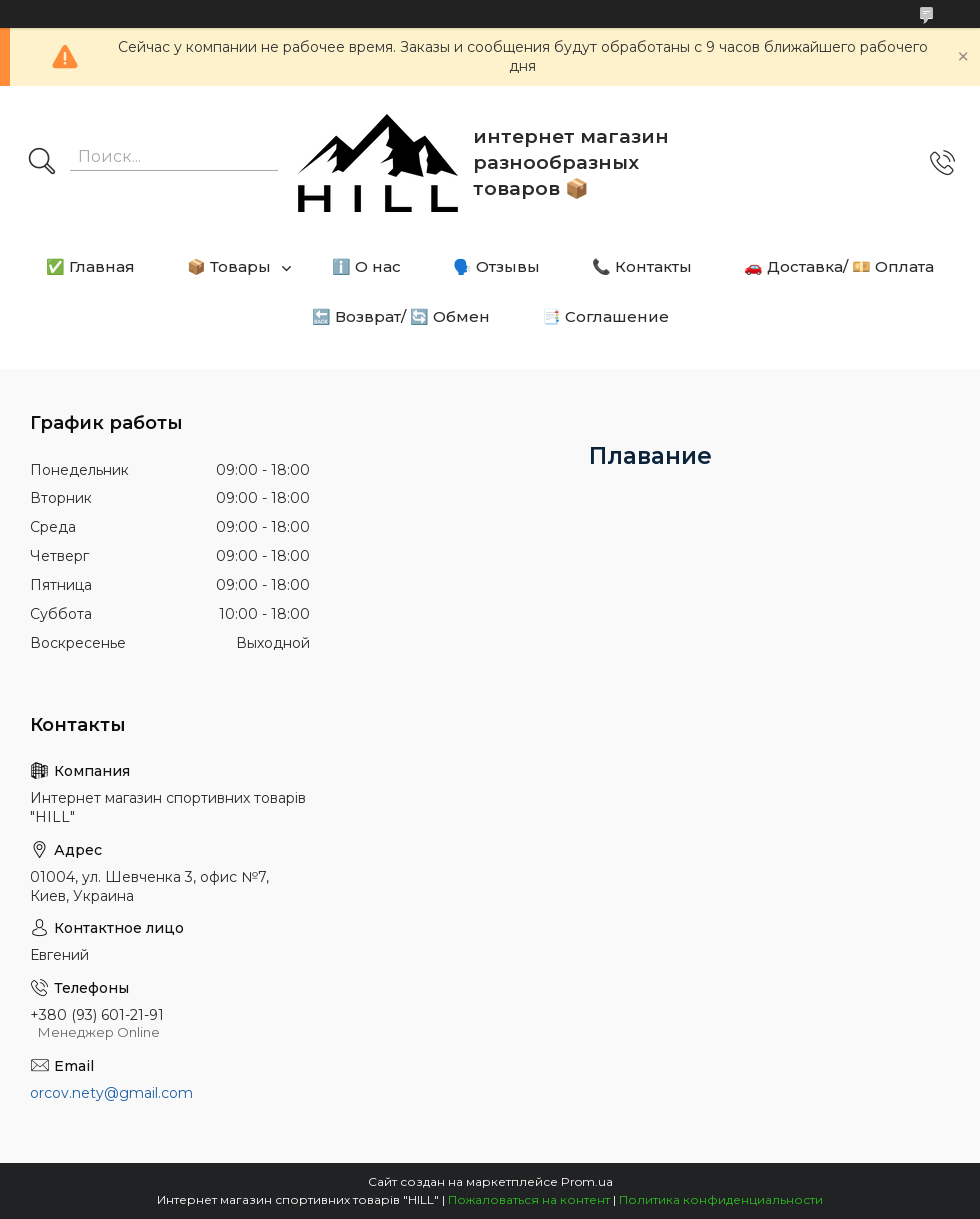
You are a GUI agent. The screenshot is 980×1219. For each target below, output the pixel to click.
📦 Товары (229, 266)
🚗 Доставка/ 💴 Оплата (839, 266)
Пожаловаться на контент (529, 1199)
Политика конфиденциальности (721, 1199)
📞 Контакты (642, 266)
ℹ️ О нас (366, 266)
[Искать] (42, 163)
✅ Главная (90, 266)
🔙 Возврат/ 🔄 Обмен (401, 316)
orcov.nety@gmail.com (111, 1093)
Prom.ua (587, 1181)
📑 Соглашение (605, 316)
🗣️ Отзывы (496, 266)
